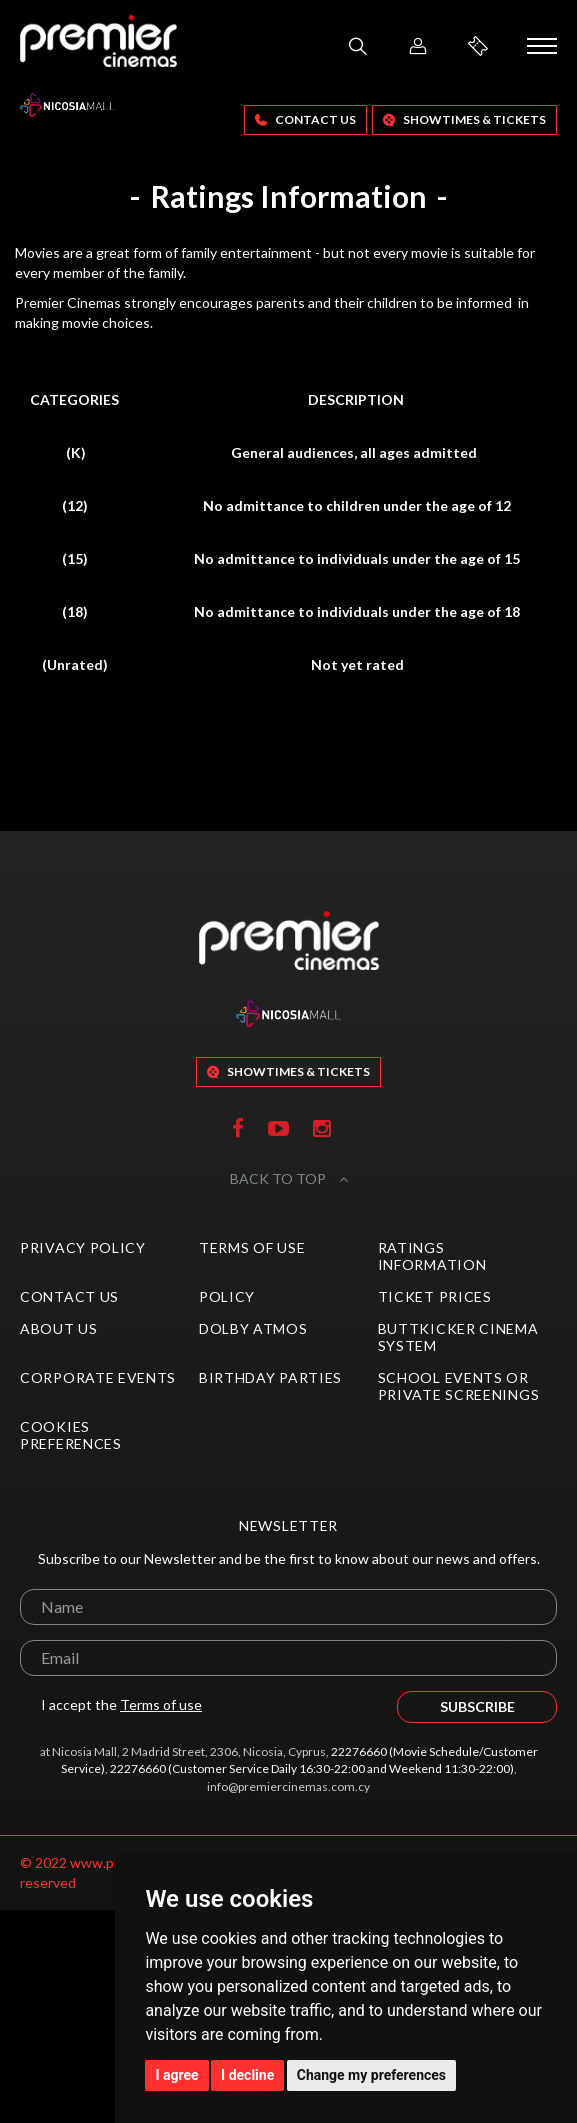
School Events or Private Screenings (459, 1386)
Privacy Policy (83, 1247)
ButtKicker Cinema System (458, 1337)
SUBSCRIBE (477, 1706)
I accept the (111, 1705)
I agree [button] (176, 2075)
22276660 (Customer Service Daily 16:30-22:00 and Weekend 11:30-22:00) (312, 1768)
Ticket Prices (435, 1296)
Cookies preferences (71, 1435)
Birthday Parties (270, 1377)
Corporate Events (98, 1377)
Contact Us (305, 119)
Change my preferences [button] (371, 2075)
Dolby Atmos (253, 1328)
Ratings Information (432, 1256)
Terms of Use (252, 1247)
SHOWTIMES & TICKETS (464, 119)
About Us (59, 1328)
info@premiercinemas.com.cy (288, 1786)
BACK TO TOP (289, 1178)
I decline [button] (247, 2075)
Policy (227, 1296)
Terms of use (161, 1704)
